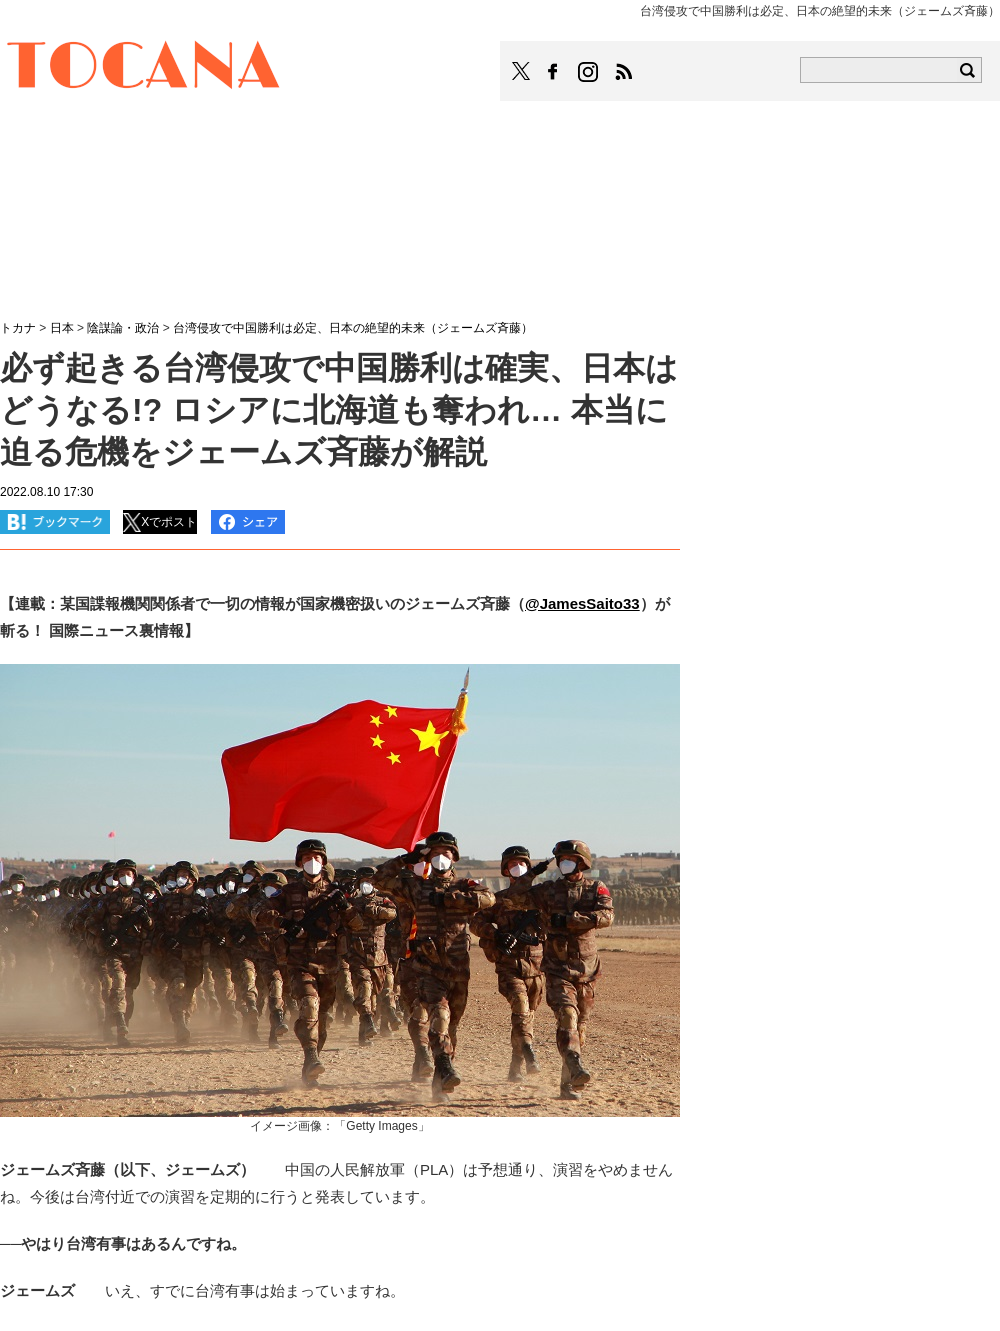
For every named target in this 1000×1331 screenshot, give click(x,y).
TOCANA (144, 68)
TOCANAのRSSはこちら (624, 72)
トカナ (18, 328)
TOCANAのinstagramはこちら (589, 72)
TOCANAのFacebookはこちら (553, 72)
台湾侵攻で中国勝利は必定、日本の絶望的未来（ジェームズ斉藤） (353, 328)
